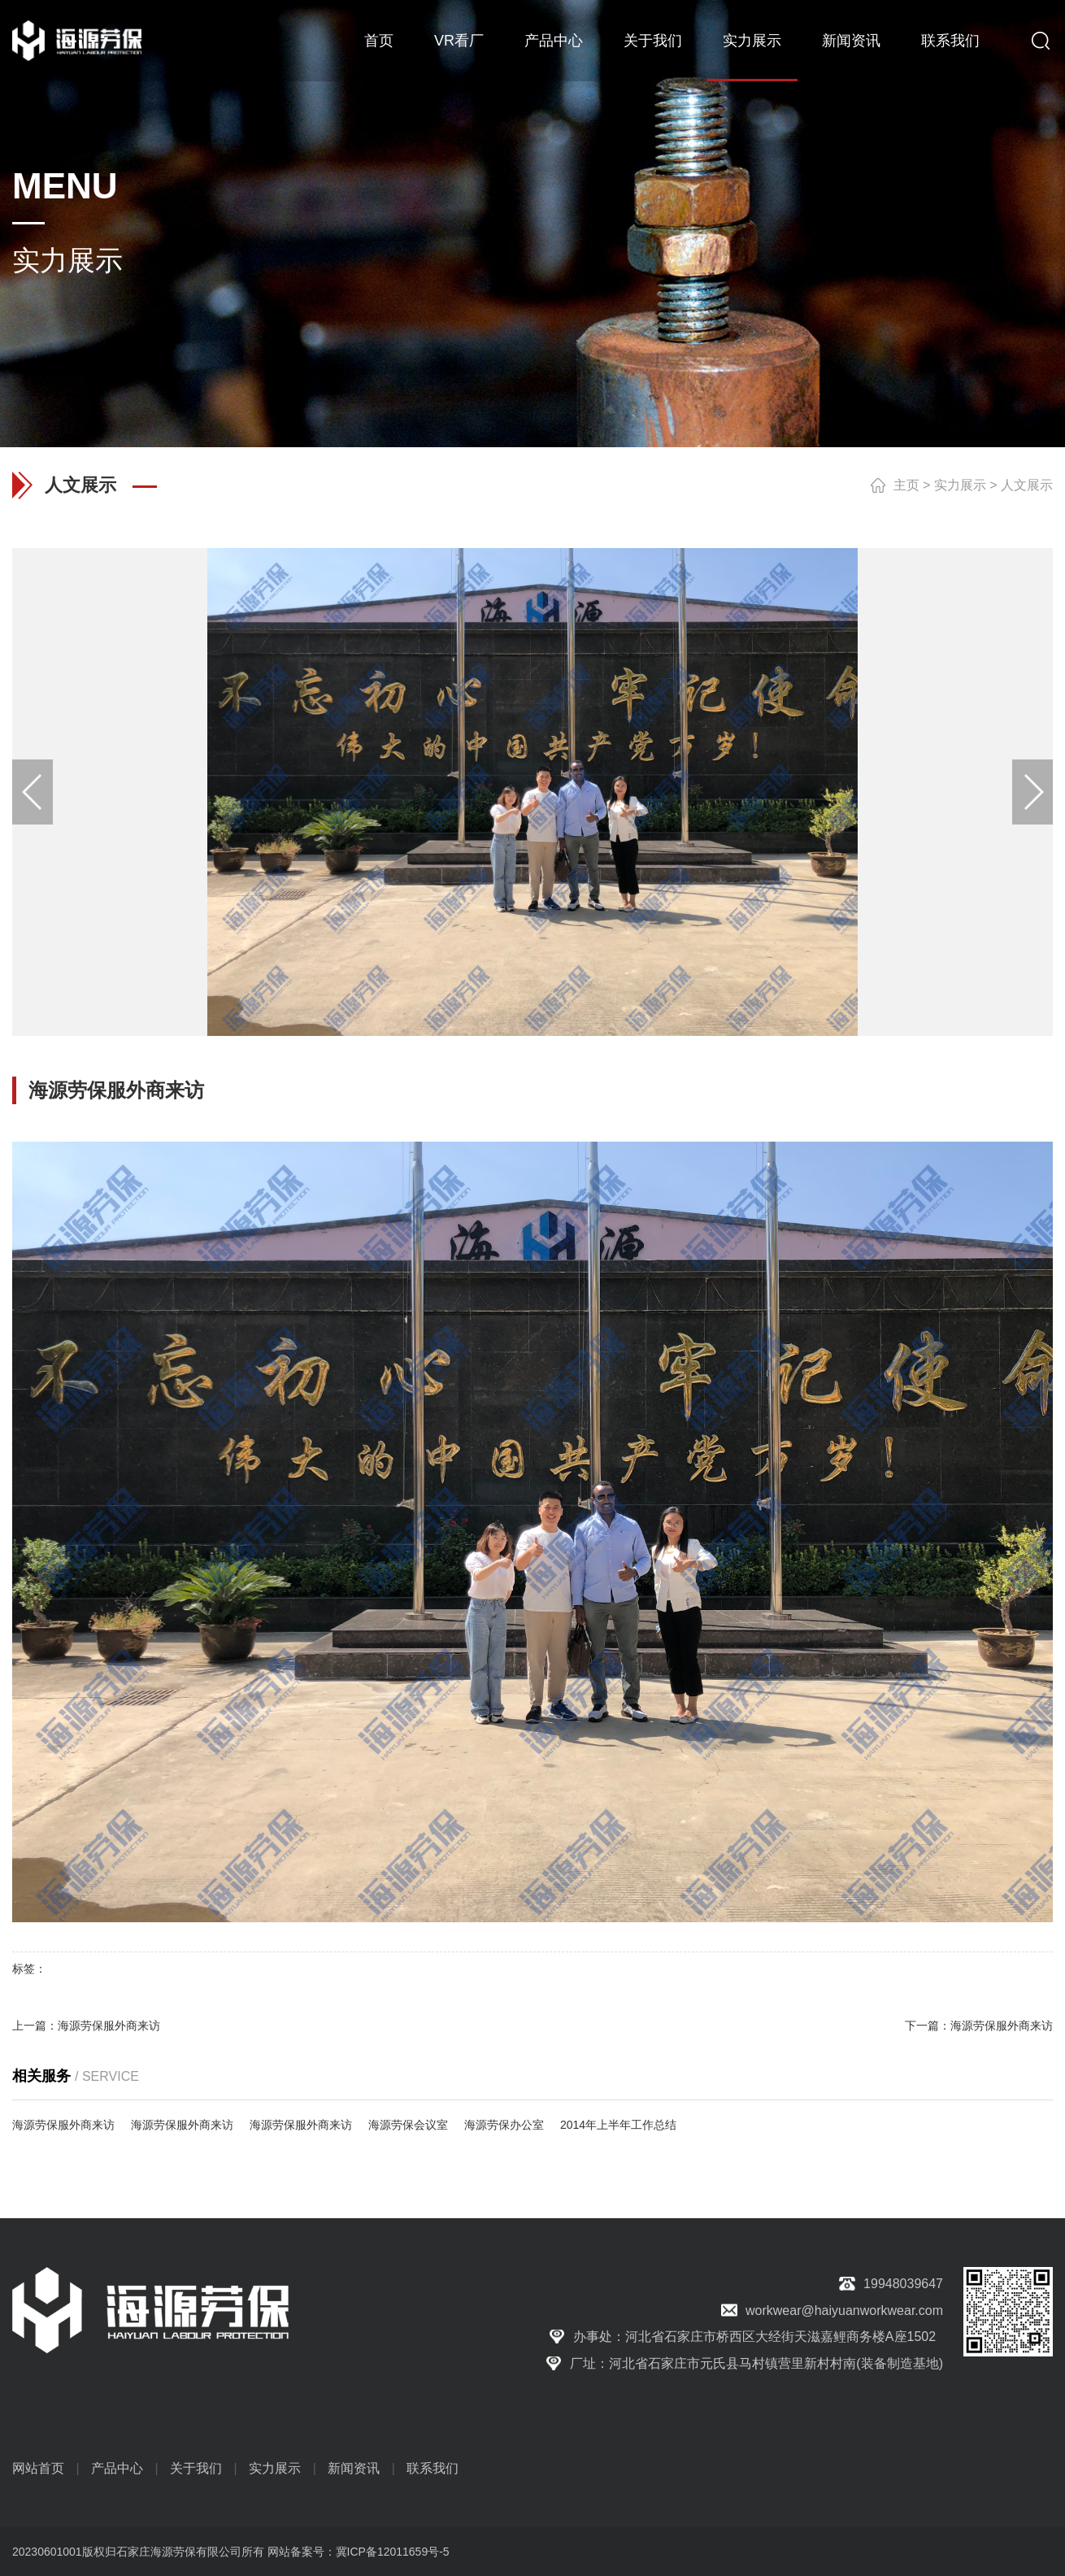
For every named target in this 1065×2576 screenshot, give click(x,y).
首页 (378, 41)
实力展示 (752, 41)
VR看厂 (459, 41)
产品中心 (553, 41)
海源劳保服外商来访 (109, 2025)
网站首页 (38, 2468)
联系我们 (950, 41)
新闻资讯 (851, 41)
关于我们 (653, 41)
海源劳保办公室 (504, 2124)
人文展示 (1027, 485)
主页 (906, 485)
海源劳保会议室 (408, 2124)
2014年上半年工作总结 (618, 2124)
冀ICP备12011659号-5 (393, 2551)
